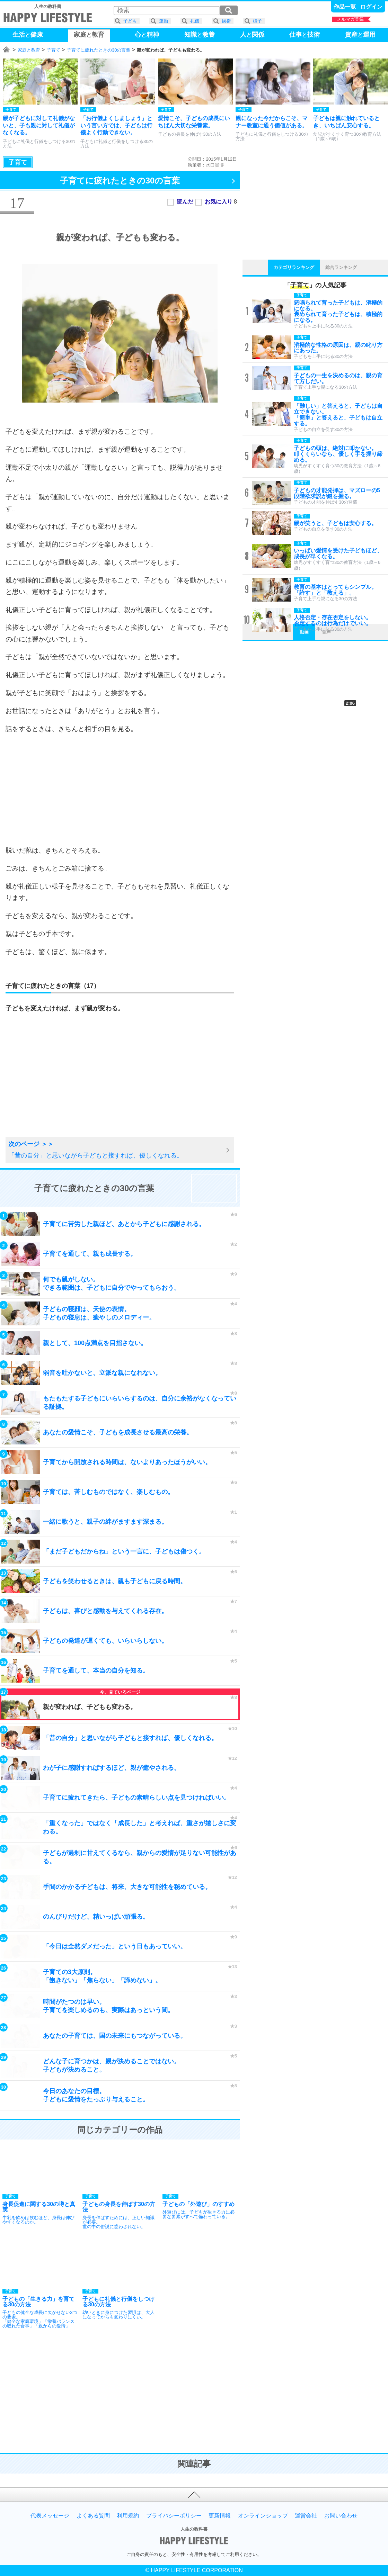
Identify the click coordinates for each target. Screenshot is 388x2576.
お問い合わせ (341, 2516)
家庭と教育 (29, 50)
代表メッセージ (49, 2516)
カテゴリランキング (294, 267)
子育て (53, 50)
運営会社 (306, 2516)
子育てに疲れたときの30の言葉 (98, 50)
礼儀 (194, 21)
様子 (257, 21)
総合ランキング (341, 267)
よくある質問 (93, 2516)
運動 (163, 21)
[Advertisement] (120, 789)
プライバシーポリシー (174, 2516)
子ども (130, 21)
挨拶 (226, 21)
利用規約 (128, 2516)
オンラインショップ (263, 2516)
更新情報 (220, 2516)
